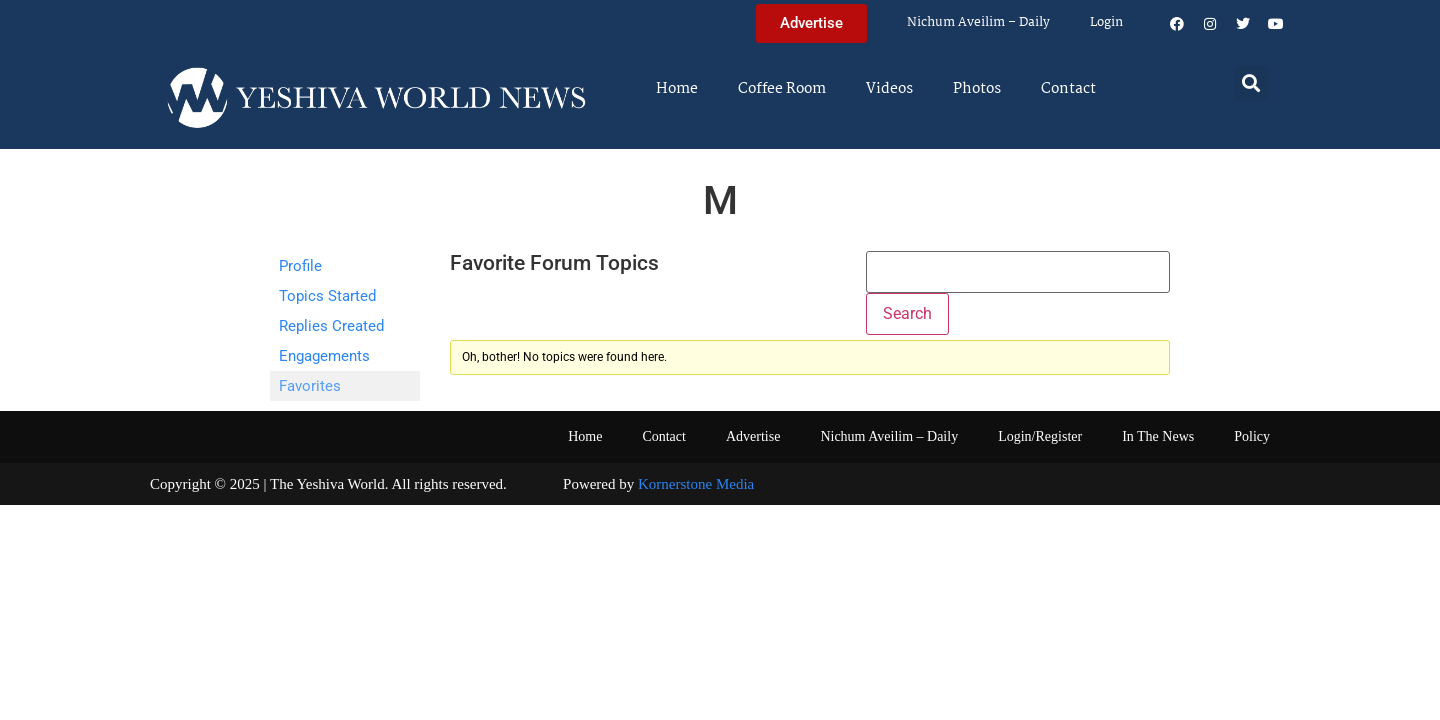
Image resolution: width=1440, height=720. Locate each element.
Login (1106, 22)
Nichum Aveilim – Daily (978, 22)
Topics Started (327, 296)
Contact (1068, 89)
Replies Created (331, 326)
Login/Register (1040, 436)
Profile (300, 266)
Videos (889, 89)
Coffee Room (782, 89)
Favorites (310, 386)
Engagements (324, 356)
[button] (1251, 82)
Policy (1252, 436)
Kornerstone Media (696, 484)
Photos (977, 89)
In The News (1158, 436)
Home (677, 89)
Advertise (753, 436)
